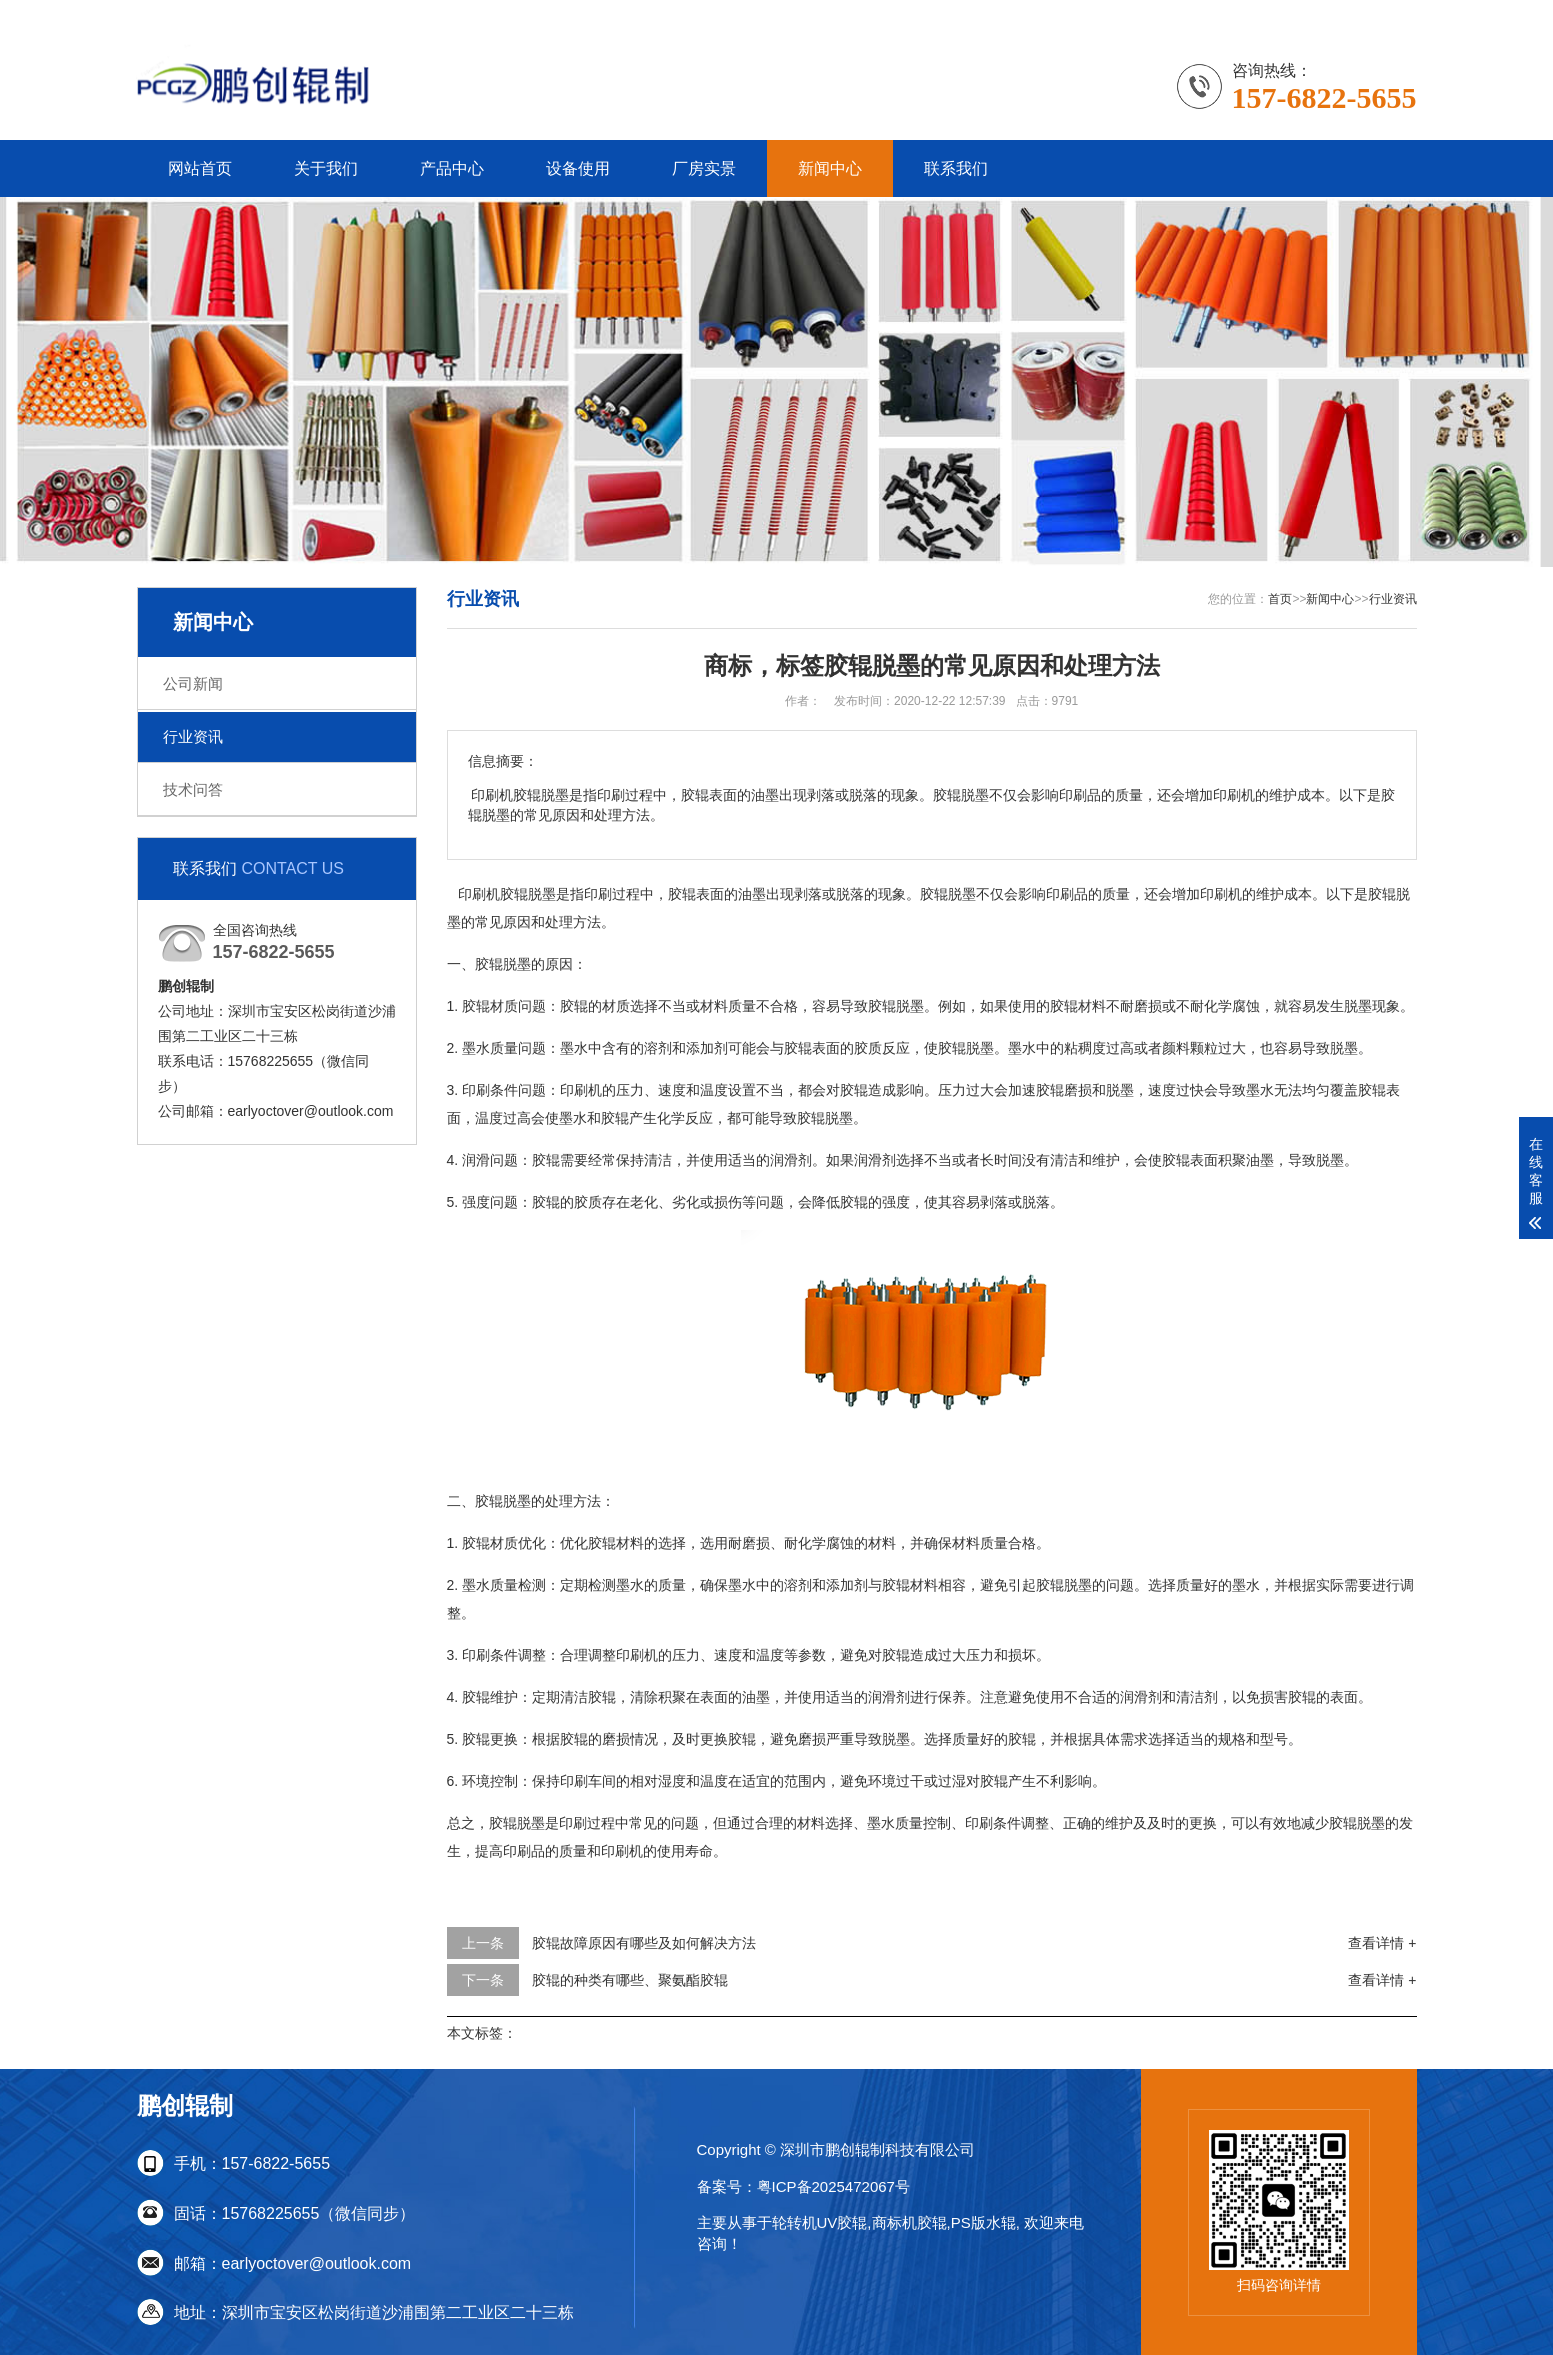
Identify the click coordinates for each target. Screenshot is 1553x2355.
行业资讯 (193, 736)
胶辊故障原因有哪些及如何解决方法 (644, 1943)
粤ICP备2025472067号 (833, 2186)
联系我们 (1311, 14)
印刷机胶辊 (491, 894)
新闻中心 (830, 168)
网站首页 (200, 168)
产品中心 (452, 168)
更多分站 (1389, 14)
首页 (1280, 599)
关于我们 (326, 168)
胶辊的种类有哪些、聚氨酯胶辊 (630, 1980)
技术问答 (193, 789)
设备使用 (578, 168)
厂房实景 (704, 168)
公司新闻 (193, 683)
